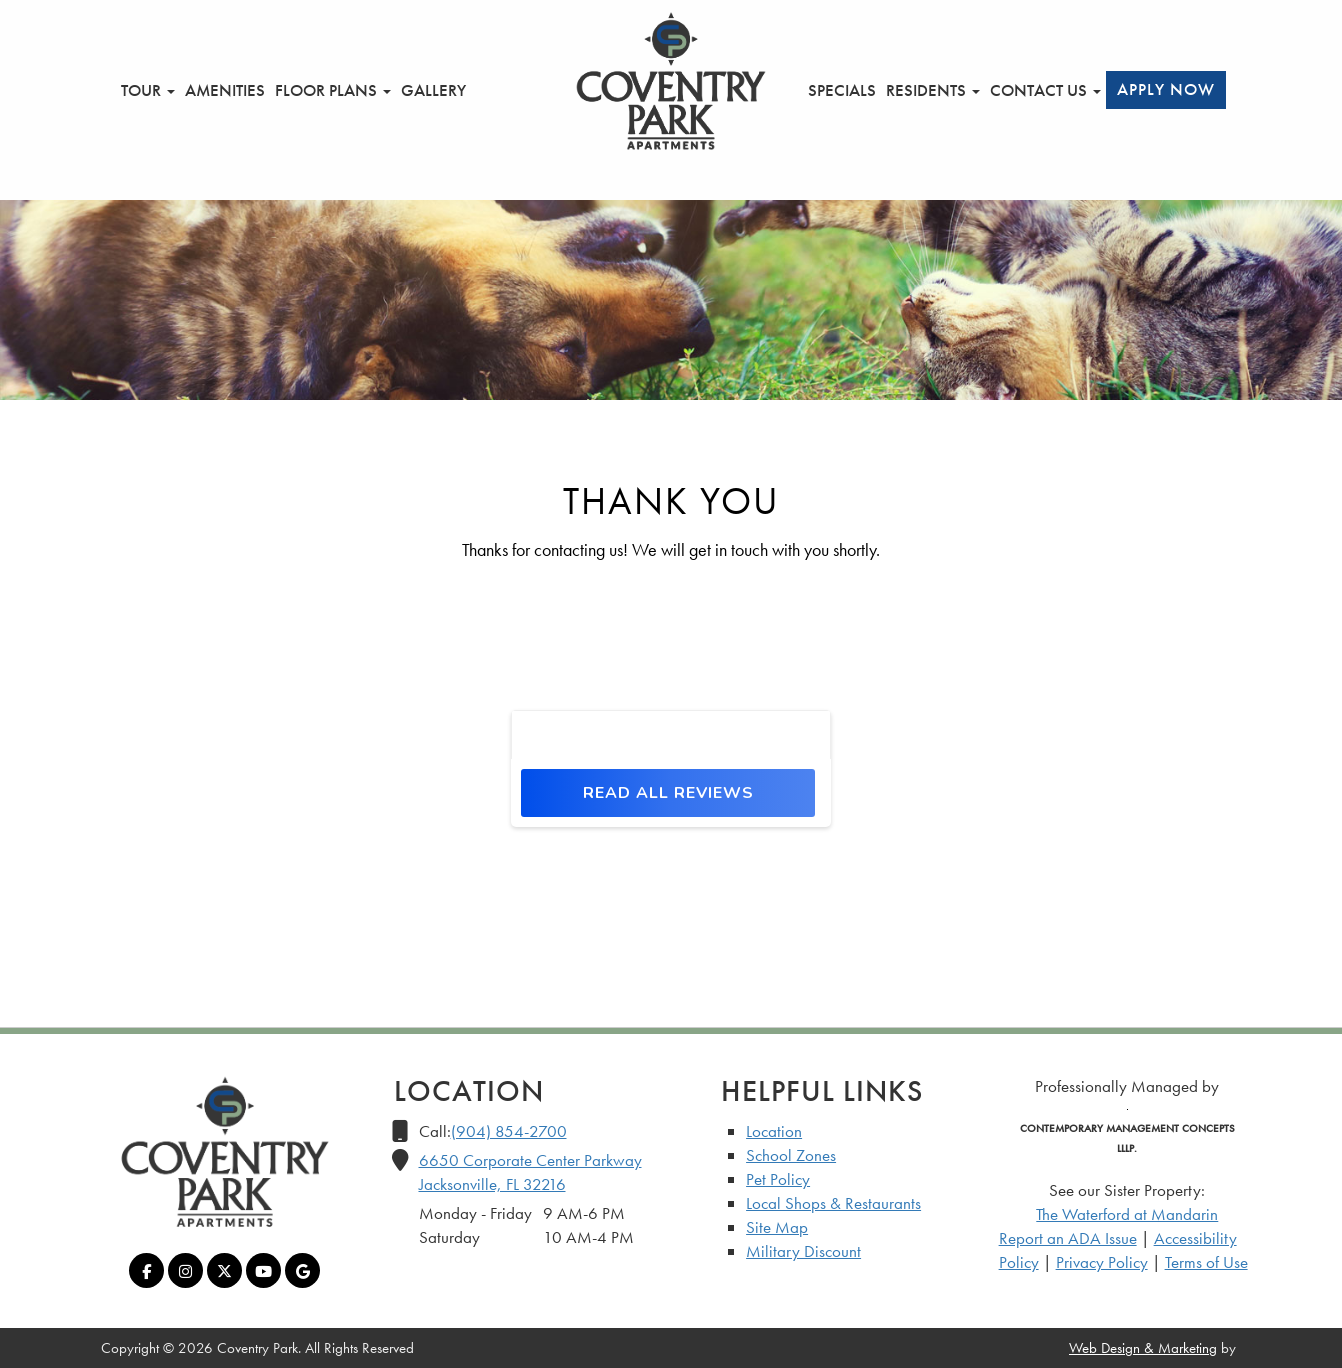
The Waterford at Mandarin (1127, 1214)
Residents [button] (933, 90)
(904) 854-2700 (509, 1131)
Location (774, 1131)
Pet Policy (778, 1179)
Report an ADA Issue (1068, 1238)
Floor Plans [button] (333, 90)
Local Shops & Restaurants (833, 1203)
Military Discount (803, 1251)
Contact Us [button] (1045, 90)
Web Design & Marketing (1143, 1348)
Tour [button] (148, 90)
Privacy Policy (1102, 1262)
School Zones (791, 1155)
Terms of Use (1206, 1262)
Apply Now (1166, 89)
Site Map (777, 1227)
